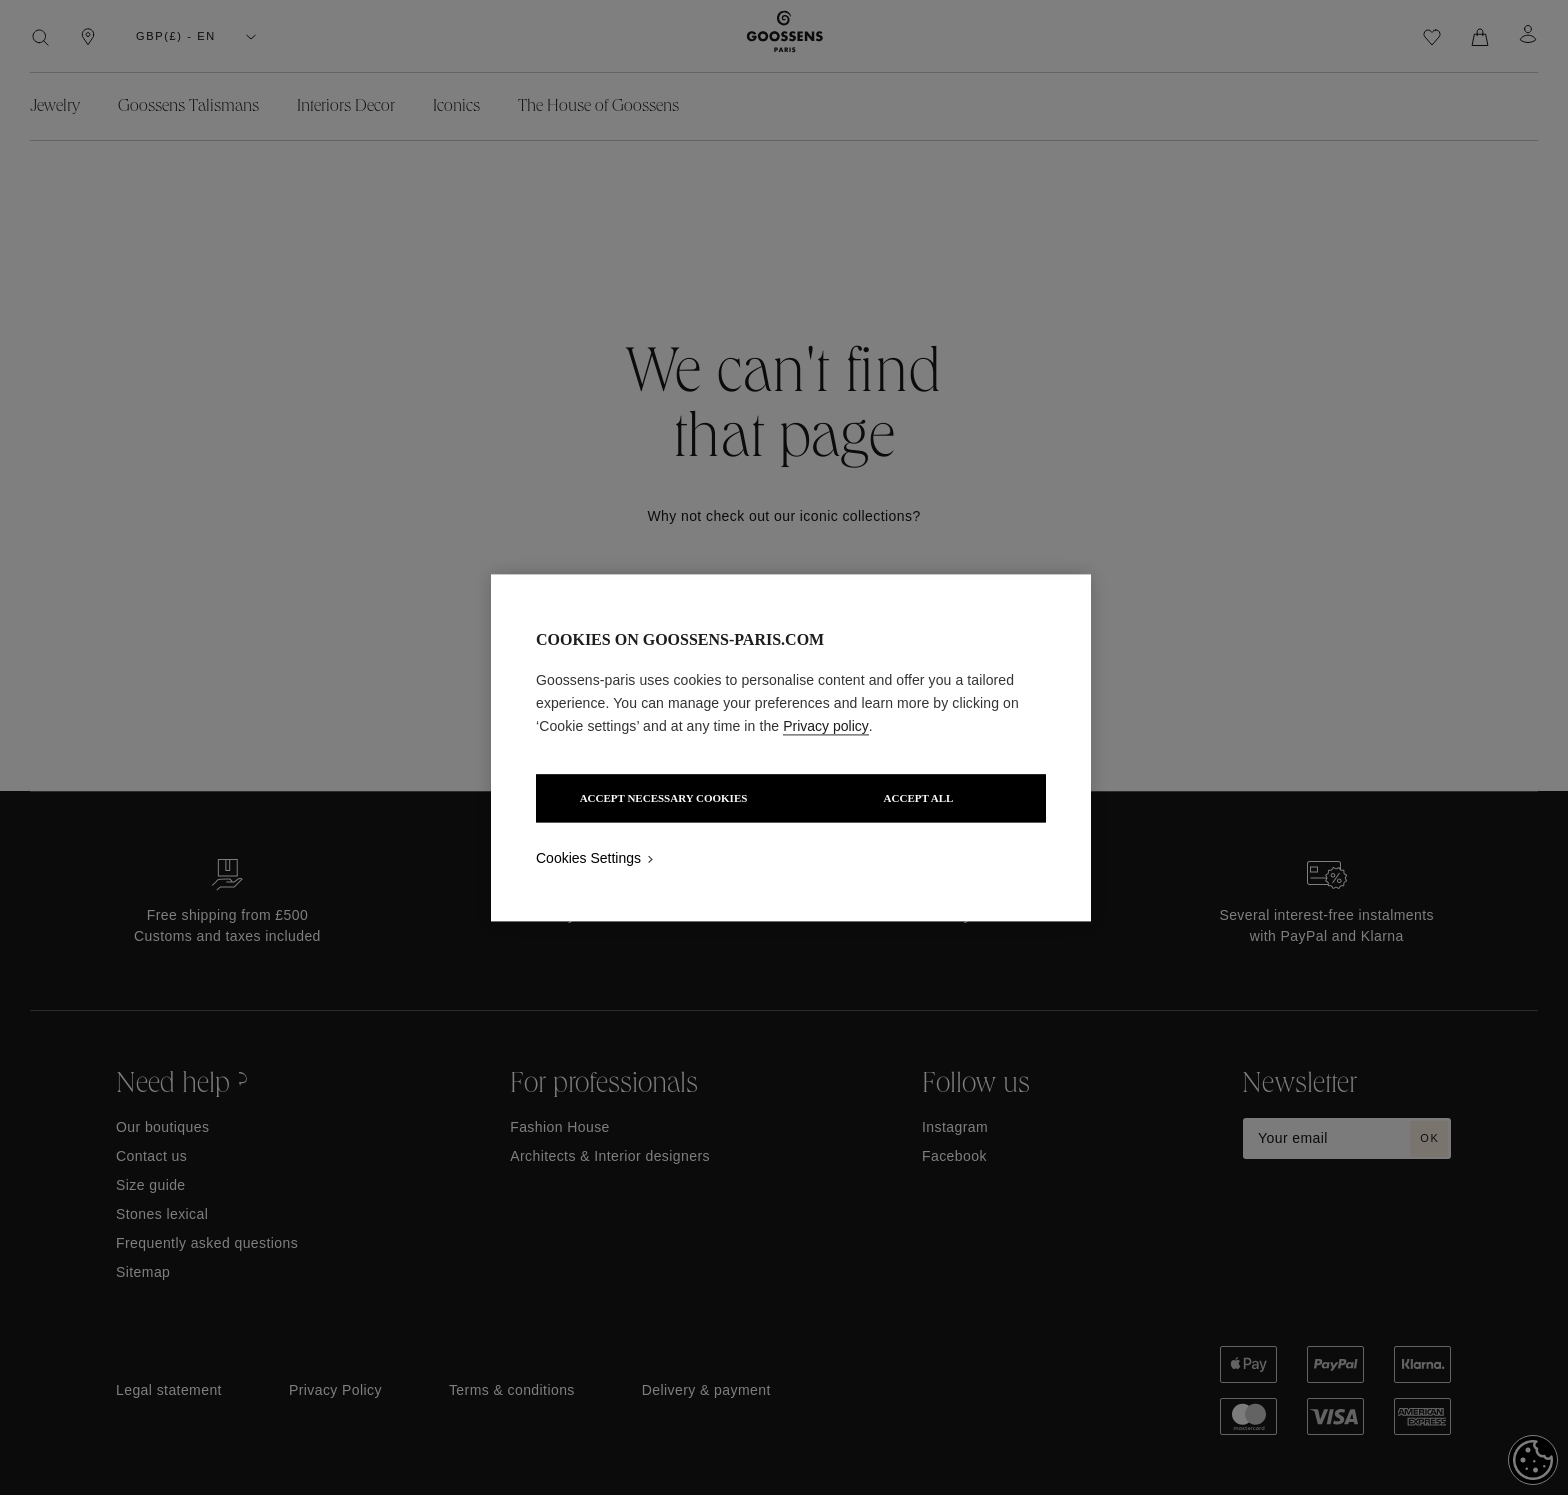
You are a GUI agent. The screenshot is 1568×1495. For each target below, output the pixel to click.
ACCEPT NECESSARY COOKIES (661, 798)
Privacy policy (826, 726)
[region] (791, 747)
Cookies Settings (588, 858)
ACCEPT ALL (921, 798)
